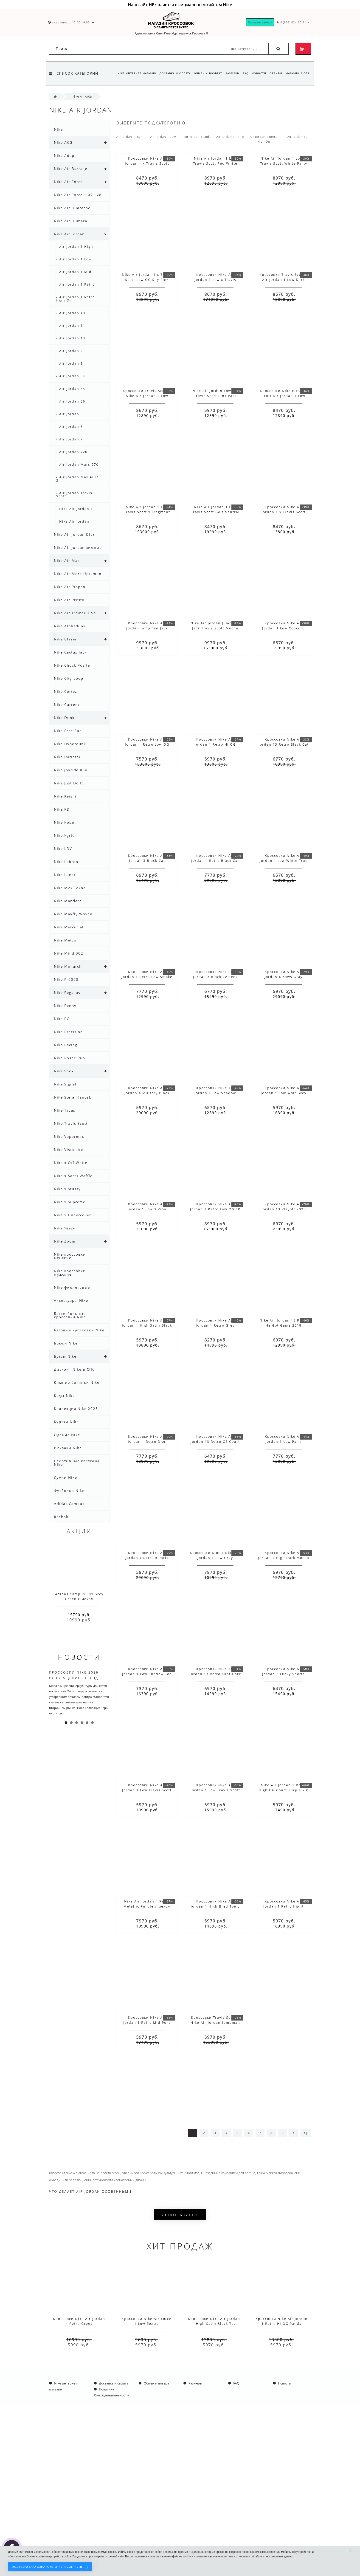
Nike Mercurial (69, 927)
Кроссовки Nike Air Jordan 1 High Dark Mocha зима (283, 1557)
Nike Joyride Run (70, 770)
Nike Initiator (67, 757)
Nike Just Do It (68, 783)
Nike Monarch (68, 966)
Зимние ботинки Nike (76, 1382)
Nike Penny (65, 1005)
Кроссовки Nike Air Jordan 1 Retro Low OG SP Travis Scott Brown (215, 1209)
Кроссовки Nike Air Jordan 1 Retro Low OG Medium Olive (147, 744)
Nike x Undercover (72, 1215)
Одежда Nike (67, 1434)
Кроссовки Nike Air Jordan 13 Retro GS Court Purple (215, 1441)
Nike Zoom (65, 1241)
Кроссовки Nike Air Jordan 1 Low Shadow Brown (215, 1093)
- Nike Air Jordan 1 (74, 509)
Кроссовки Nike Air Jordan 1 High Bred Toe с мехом (215, 1906)
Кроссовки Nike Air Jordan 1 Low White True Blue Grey (284, 860)
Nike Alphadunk (70, 626)
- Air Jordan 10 (70, 313)
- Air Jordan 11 (70, 325)
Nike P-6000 (66, 979)
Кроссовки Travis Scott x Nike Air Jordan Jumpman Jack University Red (215, 2022)
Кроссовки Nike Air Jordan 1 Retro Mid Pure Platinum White (147, 2022)
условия (215, 2556)
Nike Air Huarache (72, 208)
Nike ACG (63, 142)
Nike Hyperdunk (70, 743)
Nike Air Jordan (69, 234)
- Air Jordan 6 (69, 426)
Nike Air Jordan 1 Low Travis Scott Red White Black (215, 163)
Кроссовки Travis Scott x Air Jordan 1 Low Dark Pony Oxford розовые (283, 279)
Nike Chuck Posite (72, 665)
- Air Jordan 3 (69, 363)
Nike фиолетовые (72, 1287)
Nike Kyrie (64, 835)
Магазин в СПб (297, 73)
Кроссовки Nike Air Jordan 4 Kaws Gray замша (283, 977)
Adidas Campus (69, 1503)
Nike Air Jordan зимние (78, 547)
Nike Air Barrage (70, 168)
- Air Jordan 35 (70, 388)
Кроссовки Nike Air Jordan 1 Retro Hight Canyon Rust (283, 1906)
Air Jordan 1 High (129, 137)
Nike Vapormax (69, 1136)
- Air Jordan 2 (69, 351)
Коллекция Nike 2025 (76, 1408)
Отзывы (275, 73)
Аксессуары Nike (71, 1300)
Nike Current (66, 704)
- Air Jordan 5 (69, 414)
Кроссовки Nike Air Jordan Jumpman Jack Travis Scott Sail (147, 628)
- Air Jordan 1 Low (74, 259)
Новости (257, 73)
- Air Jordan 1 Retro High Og (75, 298)
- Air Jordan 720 (71, 452)
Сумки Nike (65, 1477)
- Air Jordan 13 (70, 338)
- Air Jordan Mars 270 (77, 464)
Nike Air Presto (69, 599)
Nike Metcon (66, 940)
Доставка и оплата (170, 73)
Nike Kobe (64, 822)
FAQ (244, 73)
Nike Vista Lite (68, 1149)
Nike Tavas (64, 1110)
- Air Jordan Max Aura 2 (77, 478)
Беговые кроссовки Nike (79, 1330)
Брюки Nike (66, 1343)
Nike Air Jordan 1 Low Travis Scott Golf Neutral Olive (215, 512)
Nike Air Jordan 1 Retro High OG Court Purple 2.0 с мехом (284, 1790)
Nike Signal (65, 1084)
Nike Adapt (65, 155)
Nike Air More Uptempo (77, 573)
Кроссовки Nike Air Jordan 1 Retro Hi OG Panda (215, 744)
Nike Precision (68, 1031)
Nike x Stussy (67, 1189)
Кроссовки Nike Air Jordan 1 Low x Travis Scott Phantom (215, 279)
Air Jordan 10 (297, 137)
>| (305, 2133)
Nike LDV (63, 848)
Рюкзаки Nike (68, 1448)
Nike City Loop (68, 678)
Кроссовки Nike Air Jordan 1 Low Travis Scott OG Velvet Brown (147, 1790)
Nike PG (62, 1018)
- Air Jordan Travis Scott (74, 494)
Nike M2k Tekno (70, 887)
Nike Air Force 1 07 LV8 (78, 194)
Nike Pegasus (67, 992)
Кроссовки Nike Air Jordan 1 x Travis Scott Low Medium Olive (284, 512)
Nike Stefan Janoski (73, 1097)
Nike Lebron (66, 861)
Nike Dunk (64, 717)
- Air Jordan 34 (70, 376)
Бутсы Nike (65, 1356)
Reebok (61, 1516)
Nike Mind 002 (68, 953)
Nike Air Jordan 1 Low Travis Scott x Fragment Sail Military (147, 512)
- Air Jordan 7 (69, 439)
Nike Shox (64, 1071)
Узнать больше (180, 2214)
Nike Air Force (68, 181)
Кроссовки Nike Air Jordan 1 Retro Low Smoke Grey (146, 977)
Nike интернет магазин (131, 73)
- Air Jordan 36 (70, 401)
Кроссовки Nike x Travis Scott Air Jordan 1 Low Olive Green (283, 396)
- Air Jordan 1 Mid (74, 272)
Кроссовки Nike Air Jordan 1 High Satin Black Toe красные (147, 1325)
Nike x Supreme (69, 1202)
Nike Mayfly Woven (73, 914)
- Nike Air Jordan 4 (74, 521)
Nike (58, 129)
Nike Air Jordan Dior (74, 534)
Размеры (230, 73)
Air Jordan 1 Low (163, 137)
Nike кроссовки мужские (70, 1272)
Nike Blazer (65, 639)
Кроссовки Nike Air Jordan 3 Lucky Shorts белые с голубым (283, 1674)
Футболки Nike (69, 1490)
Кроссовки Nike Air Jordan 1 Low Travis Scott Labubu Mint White (215, 1790)
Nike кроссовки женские (70, 1256)
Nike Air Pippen (69, 586)
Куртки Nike (66, 1421)
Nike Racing (65, 1045)
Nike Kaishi (65, 796)
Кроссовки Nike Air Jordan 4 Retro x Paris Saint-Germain (147, 1557)
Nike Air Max (67, 560)
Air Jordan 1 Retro (230, 137)
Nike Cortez (65, 691)
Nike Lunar (65, 874)
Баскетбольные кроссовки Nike (70, 1315)
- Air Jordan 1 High (74, 246)
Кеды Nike (64, 1395)
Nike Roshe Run (69, 1058)
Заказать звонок (260, 22)
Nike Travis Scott (71, 1123)
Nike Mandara (68, 901)
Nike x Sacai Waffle (73, 1175)
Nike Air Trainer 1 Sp (75, 613)
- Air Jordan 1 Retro (75, 284)
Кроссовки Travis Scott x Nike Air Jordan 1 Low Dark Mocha (147, 396)
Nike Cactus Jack (70, 652)
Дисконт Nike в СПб (74, 1369)
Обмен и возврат (204, 73)
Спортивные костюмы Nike (76, 1463)
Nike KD (62, 809)
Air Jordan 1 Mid (196, 137)
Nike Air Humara (70, 221)
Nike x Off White (70, 1162)
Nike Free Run (68, 730)
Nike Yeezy (64, 1228)
